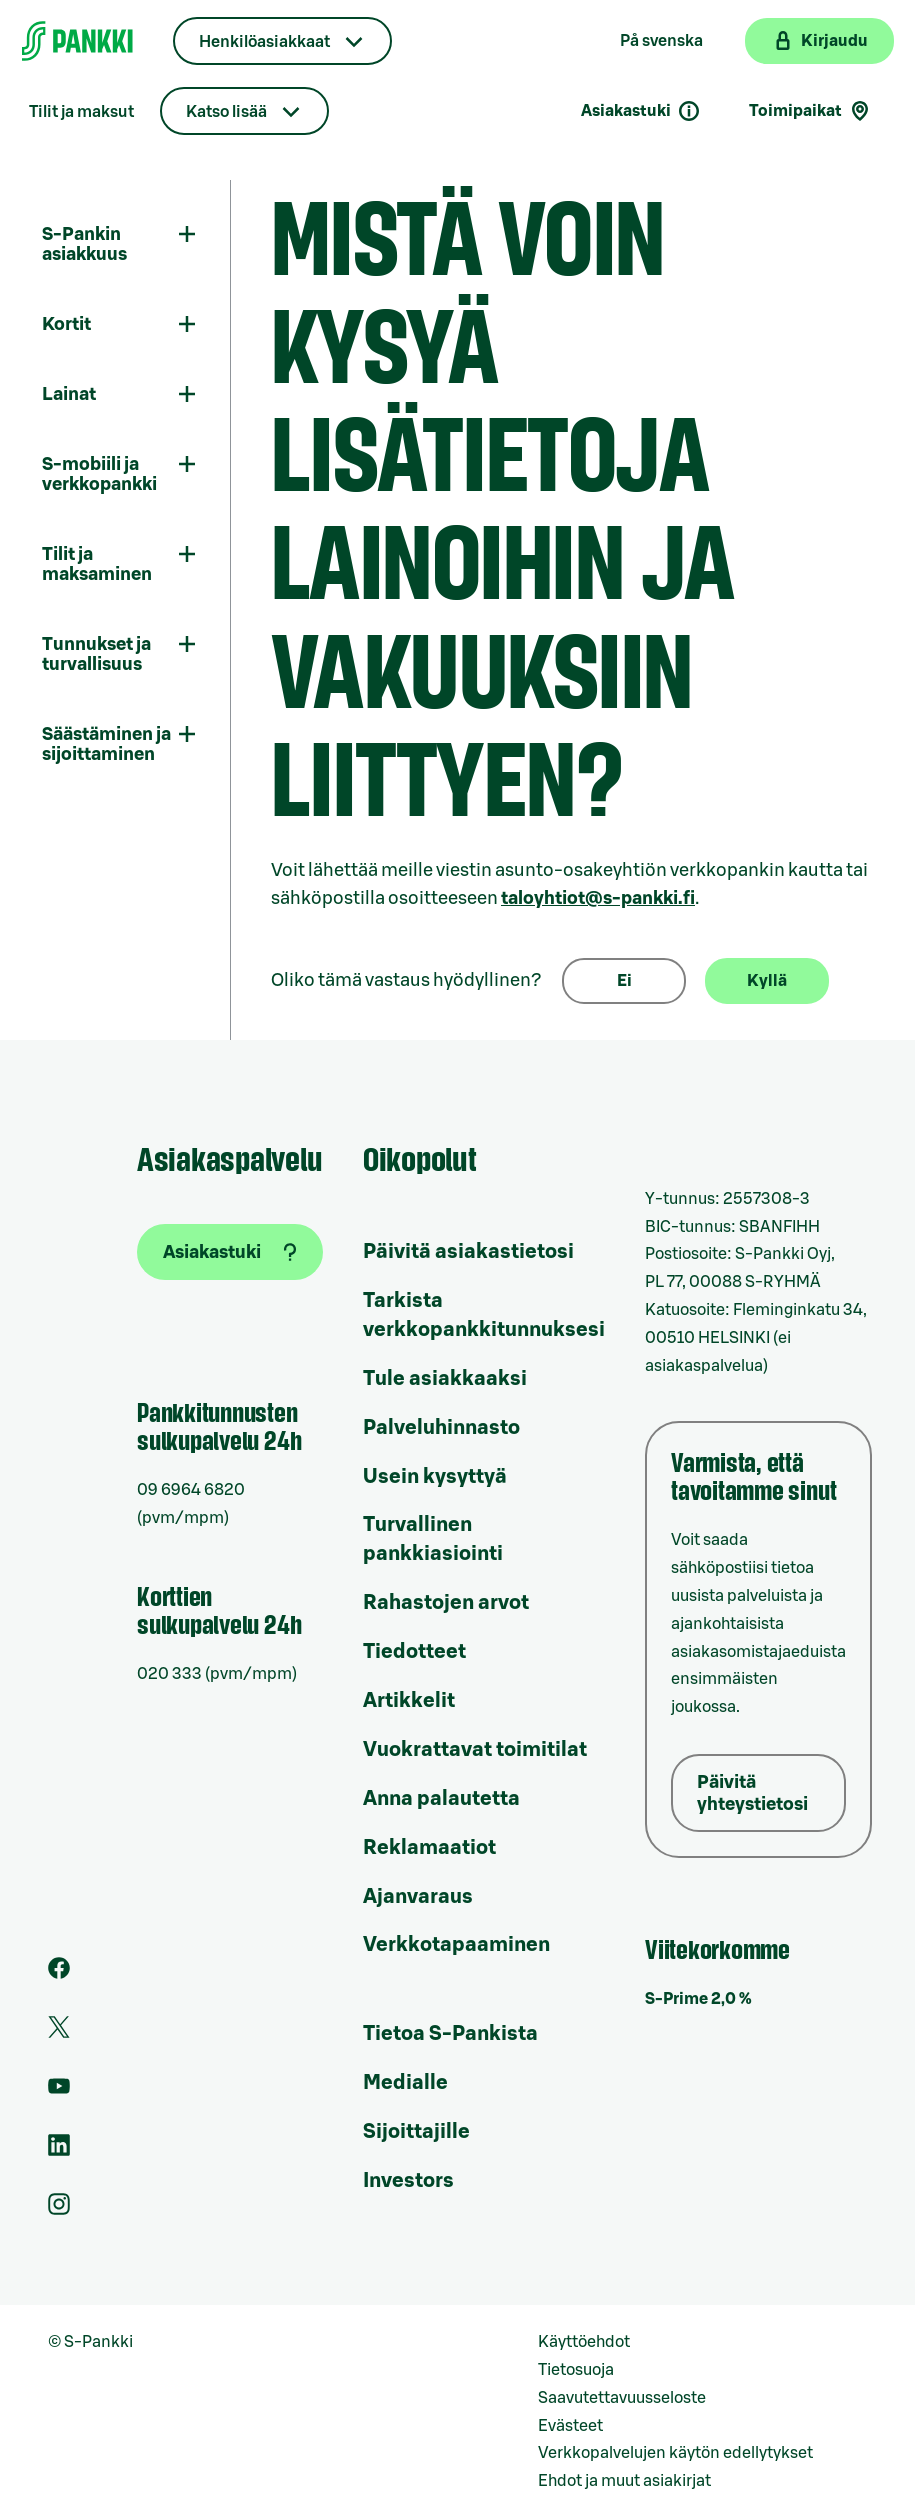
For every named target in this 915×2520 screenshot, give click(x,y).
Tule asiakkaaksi (445, 1379)
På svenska (661, 41)
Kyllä (767, 981)
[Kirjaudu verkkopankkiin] (819, 41)
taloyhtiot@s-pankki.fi (598, 898)
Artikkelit (409, 1701)
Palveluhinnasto (441, 1428)
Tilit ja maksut (81, 112)
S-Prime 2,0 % (698, 1999)
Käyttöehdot (584, 2342)
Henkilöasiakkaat (264, 42)
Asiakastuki (641, 111)
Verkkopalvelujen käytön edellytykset (675, 2453)
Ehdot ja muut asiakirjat (624, 2481)
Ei (624, 981)
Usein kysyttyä (435, 1477)
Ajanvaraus (418, 1897)
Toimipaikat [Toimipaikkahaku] (810, 111)
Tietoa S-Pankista (450, 2034)
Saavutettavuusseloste (622, 2398)
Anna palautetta (441, 1799)
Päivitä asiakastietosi (468, 1252)
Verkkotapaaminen (456, 1945)
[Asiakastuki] (230, 1252)
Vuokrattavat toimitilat (475, 1750)
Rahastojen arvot (446, 1603)
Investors (408, 2181)
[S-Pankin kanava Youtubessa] (59, 2092)
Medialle (405, 2083)
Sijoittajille (416, 2132)
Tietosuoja (576, 2370)
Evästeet (570, 2426)
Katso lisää (226, 112)
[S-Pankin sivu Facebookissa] (59, 1974)
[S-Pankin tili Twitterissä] (59, 2033)
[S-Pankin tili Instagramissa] (59, 2210)
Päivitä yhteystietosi (752, 1793)
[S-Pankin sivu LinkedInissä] (59, 2151)
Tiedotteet (414, 1652)
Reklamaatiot (429, 1848)
